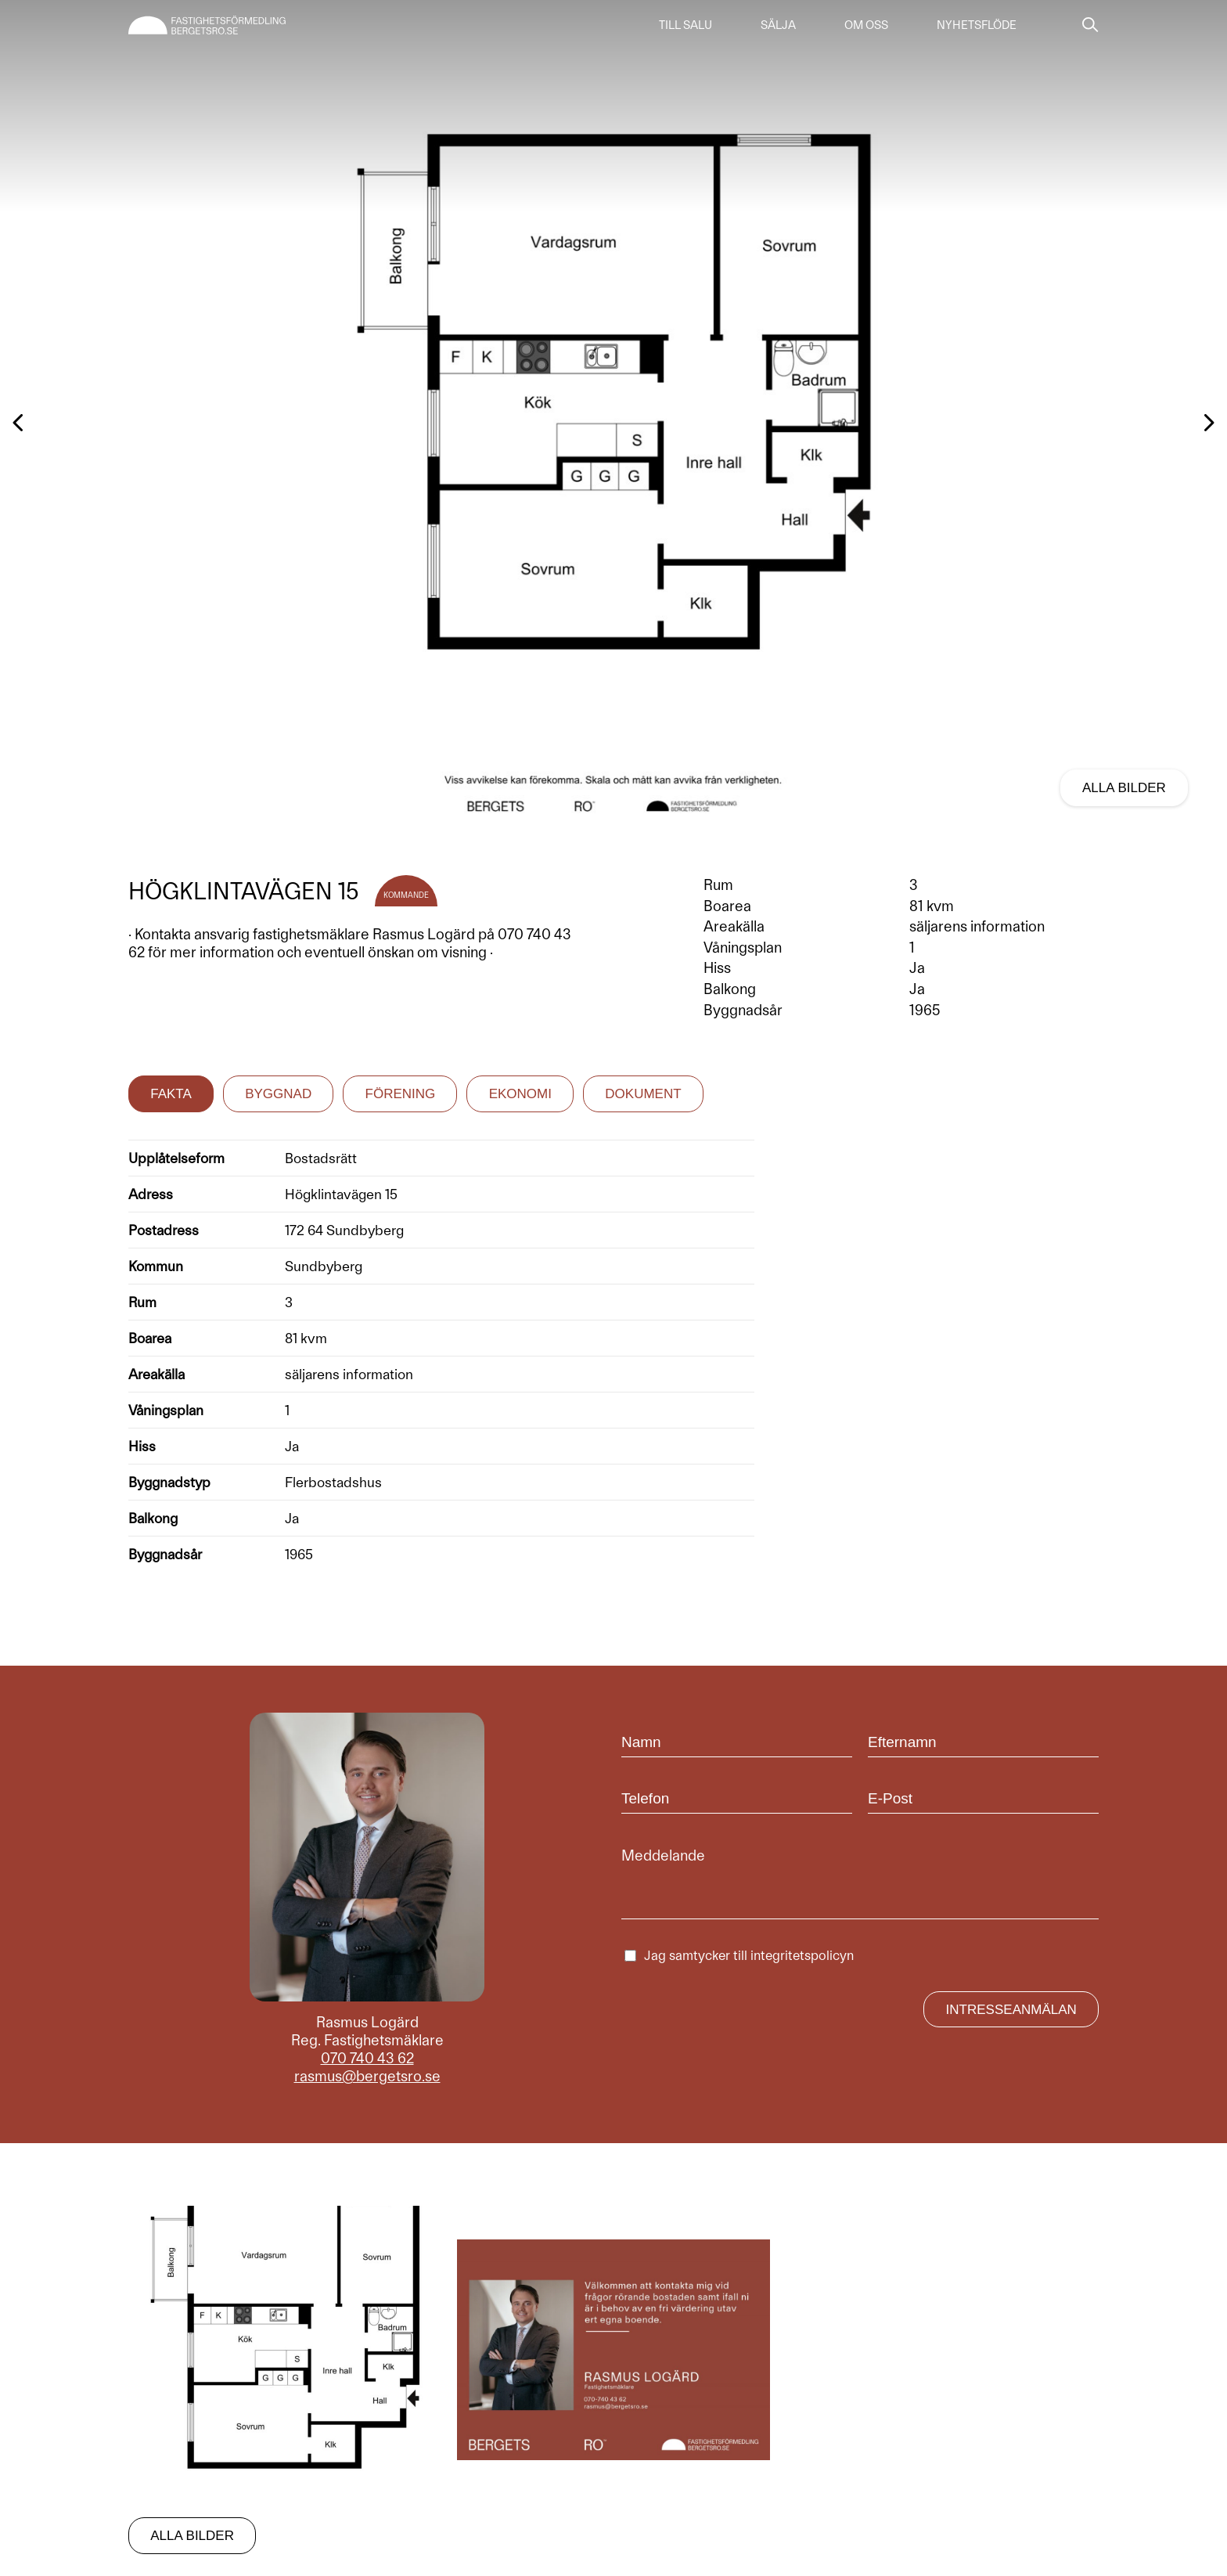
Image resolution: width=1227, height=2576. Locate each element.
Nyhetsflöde (977, 25)
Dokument (643, 1093)
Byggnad (278, 1093)
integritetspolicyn (802, 1955)
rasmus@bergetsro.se (367, 2076)
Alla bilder (1124, 787)
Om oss (866, 25)
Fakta (171, 1093)
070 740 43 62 (367, 2058)
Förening (400, 1093)
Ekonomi (520, 1093)
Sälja (778, 25)
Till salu (685, 25)
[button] (606, 816)
